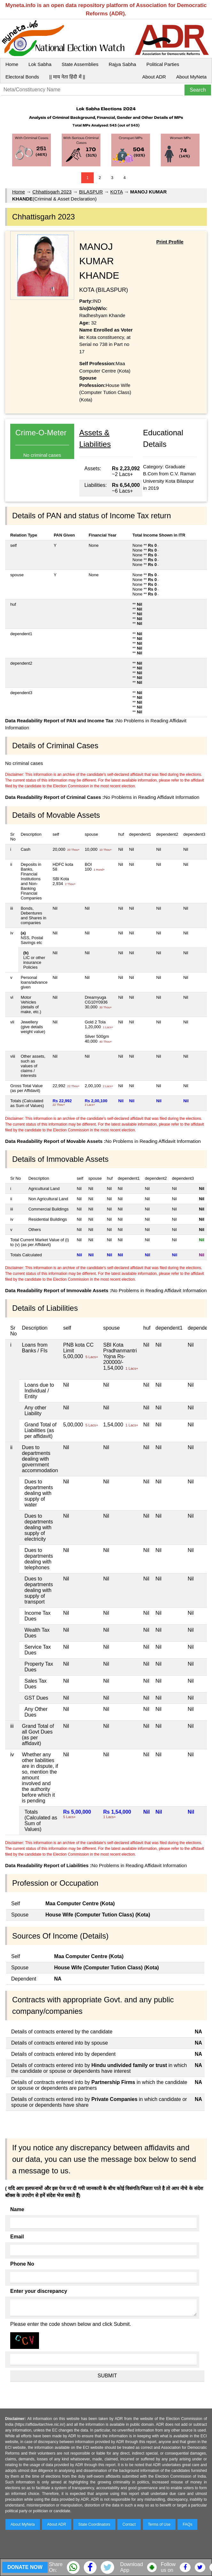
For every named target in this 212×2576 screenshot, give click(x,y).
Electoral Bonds (22, 76)
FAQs (187, 2524)
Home (11, 64)
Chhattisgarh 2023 (52, 191)
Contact (129, 2524)
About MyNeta (191, 76)
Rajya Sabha (122, 64)
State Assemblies (80, 64)
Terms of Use (159, 2524)
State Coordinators (94, 2524)
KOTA (116, 191)
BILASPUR (91, 191)
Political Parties (162, 64)
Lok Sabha (39, 64)
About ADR (154, 76)
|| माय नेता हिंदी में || (67, 76)
